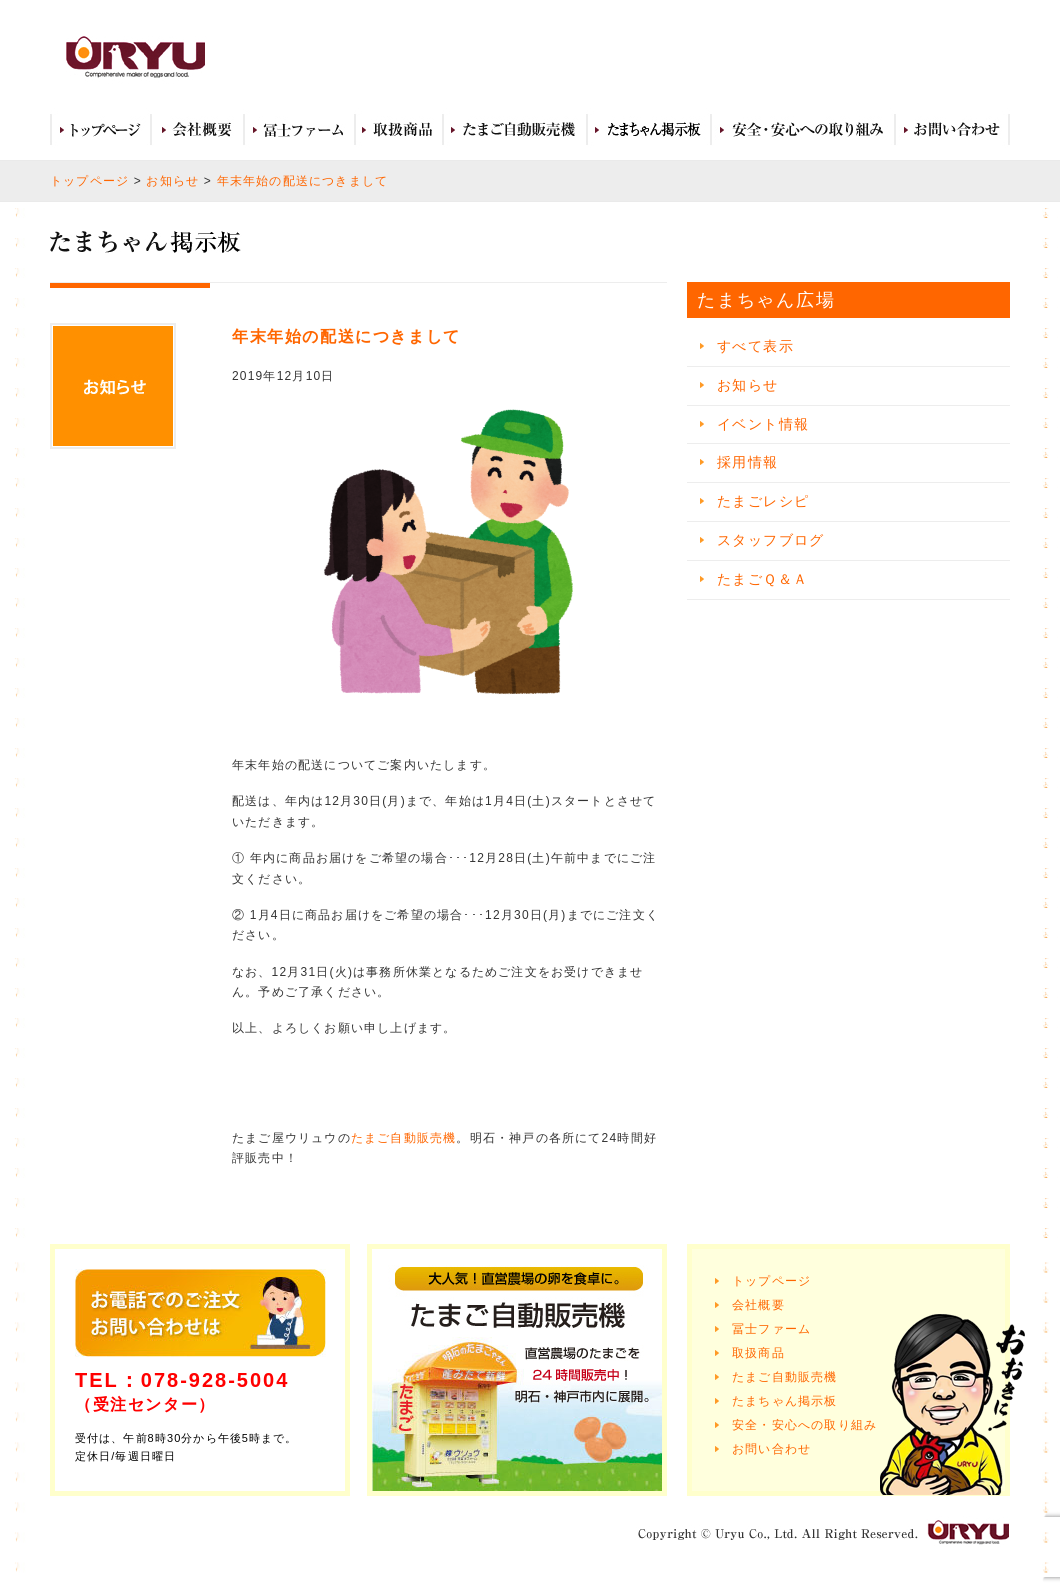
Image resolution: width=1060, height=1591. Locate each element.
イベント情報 (763, 424)
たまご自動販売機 (515, 130)
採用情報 (748, 462)
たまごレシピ (763, 501)
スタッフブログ (771, 540)
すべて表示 (755, 346)
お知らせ (172, 181)
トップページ (100, 130)
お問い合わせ (952, 130)
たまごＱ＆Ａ (762, 579)
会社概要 (197, 130)
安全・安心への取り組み (803, 130)
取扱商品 (399, 130)
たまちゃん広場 (649, 130)
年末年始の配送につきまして (303, 181)
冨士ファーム (299, 130)
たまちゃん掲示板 (785, 1401)
